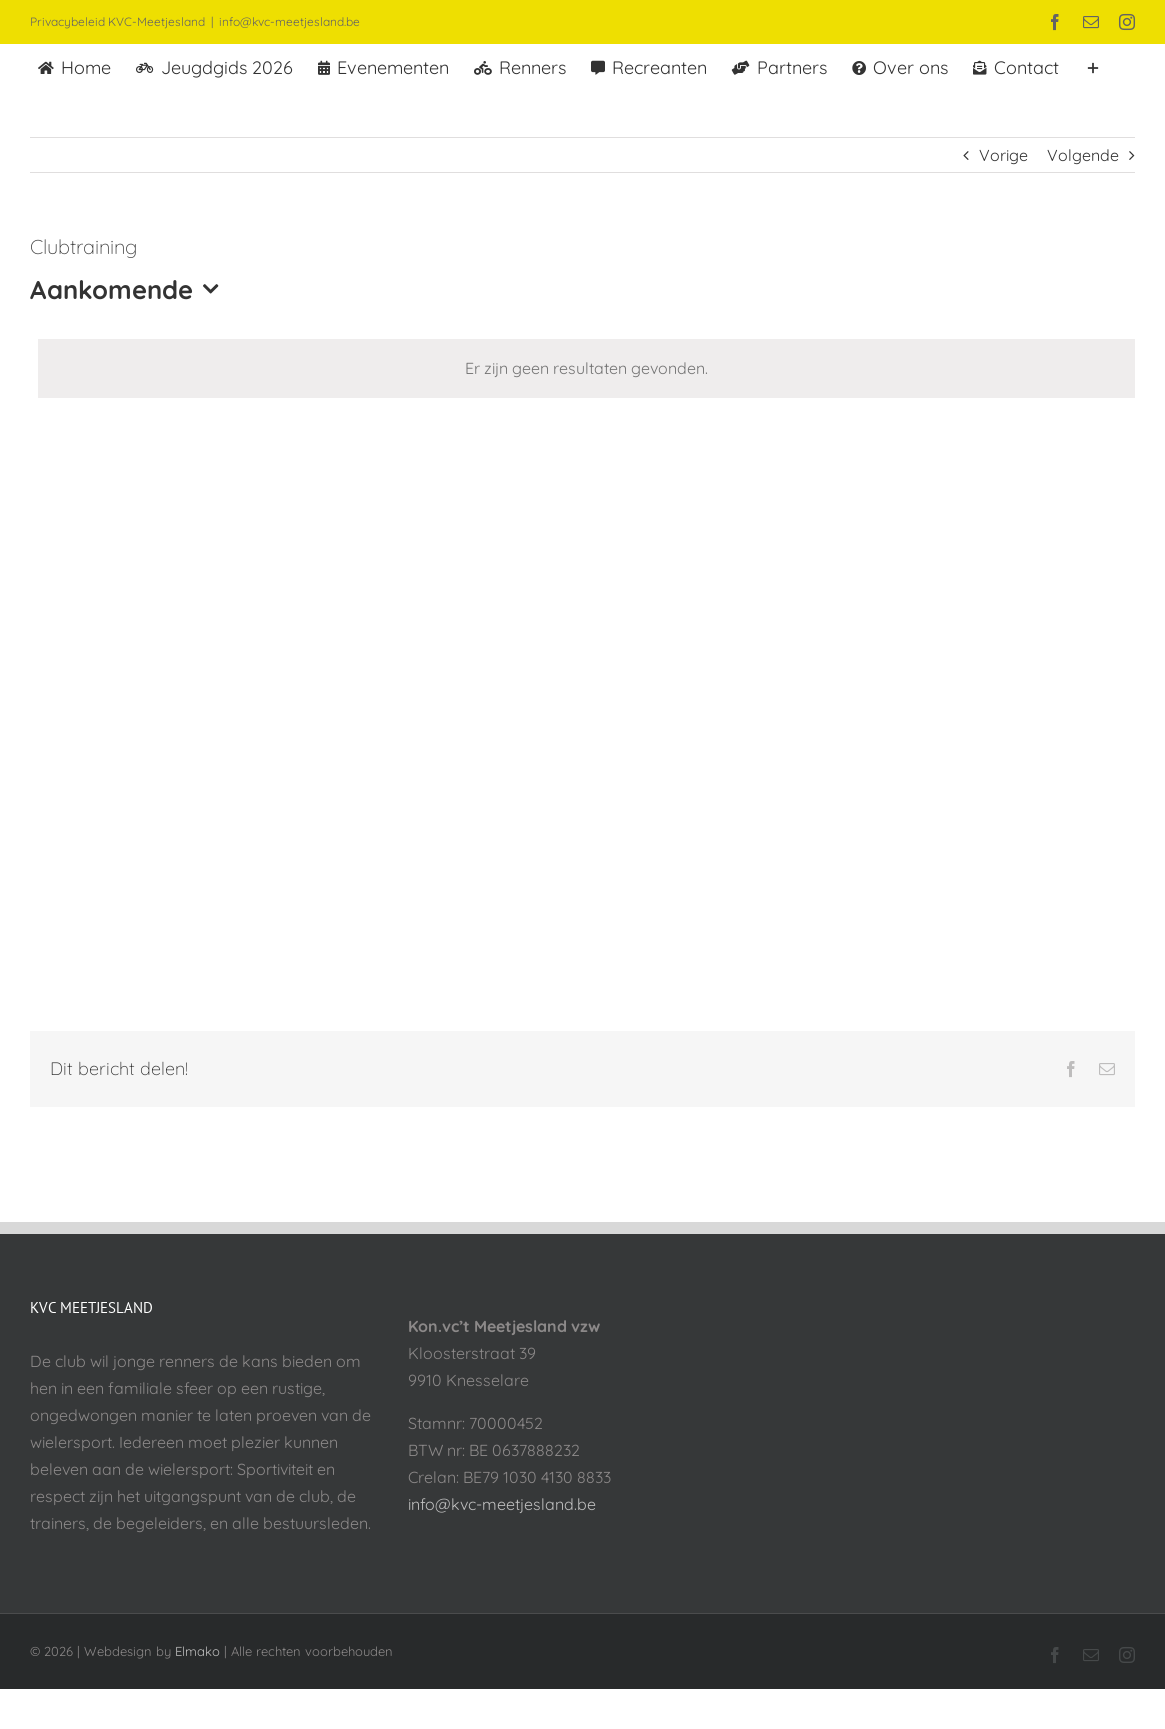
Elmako (197, 1651)
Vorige (1003, 155)
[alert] (586, 368)
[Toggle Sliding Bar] (1093, 66)
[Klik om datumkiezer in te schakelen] (129, 289)
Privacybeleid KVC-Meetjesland (117, 21)
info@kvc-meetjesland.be (289, 21)
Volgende (1083, 155)
